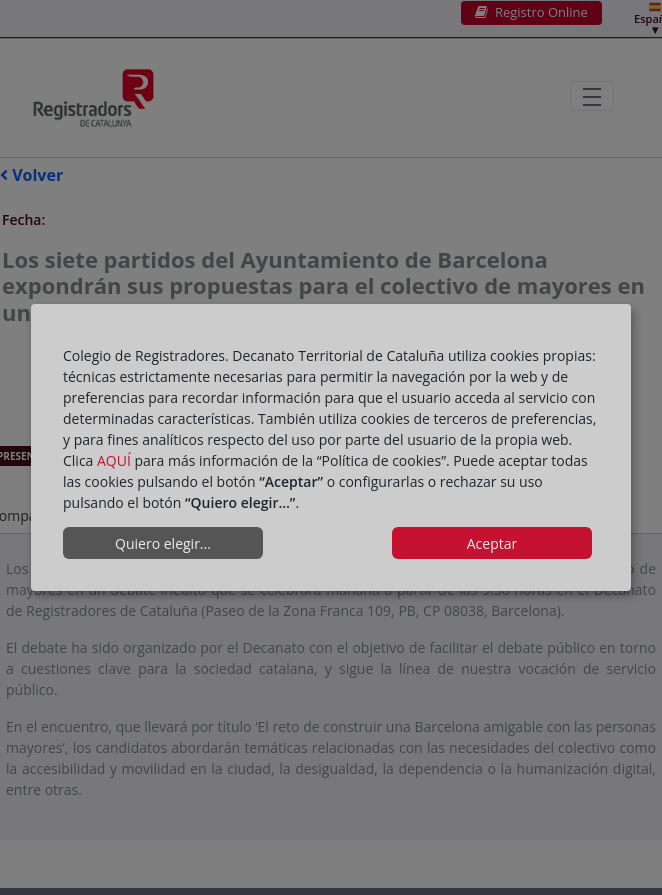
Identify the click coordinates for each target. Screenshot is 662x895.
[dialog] (331, 448)
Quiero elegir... (163, 543)
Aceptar (492, 543)
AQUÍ (114, 460)
